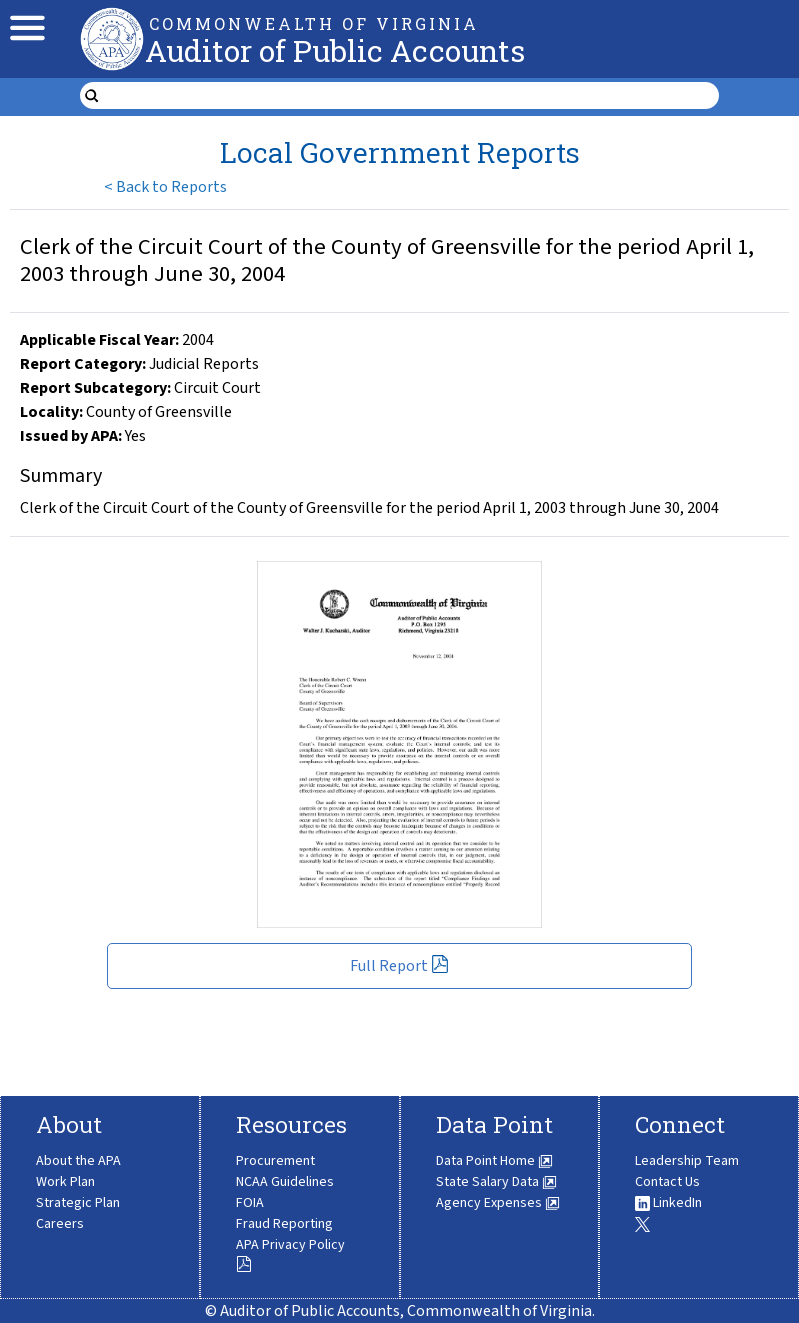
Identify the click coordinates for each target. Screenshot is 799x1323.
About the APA (78, 1161)
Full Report (399, 966)
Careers (60, 1224)
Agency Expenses (498, 1203)
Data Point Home (494, 1161)
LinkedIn (668, 1203)
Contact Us (667, 1182)
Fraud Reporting (284, 1224)
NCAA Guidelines (285, 1182)
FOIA (250, 1203)
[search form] (412, 96)
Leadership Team (687, 1161)
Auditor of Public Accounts (335, 50)
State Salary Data (496, 1182)
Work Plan (65, 1182)
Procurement (275, 1161)
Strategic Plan (78, 1203)
